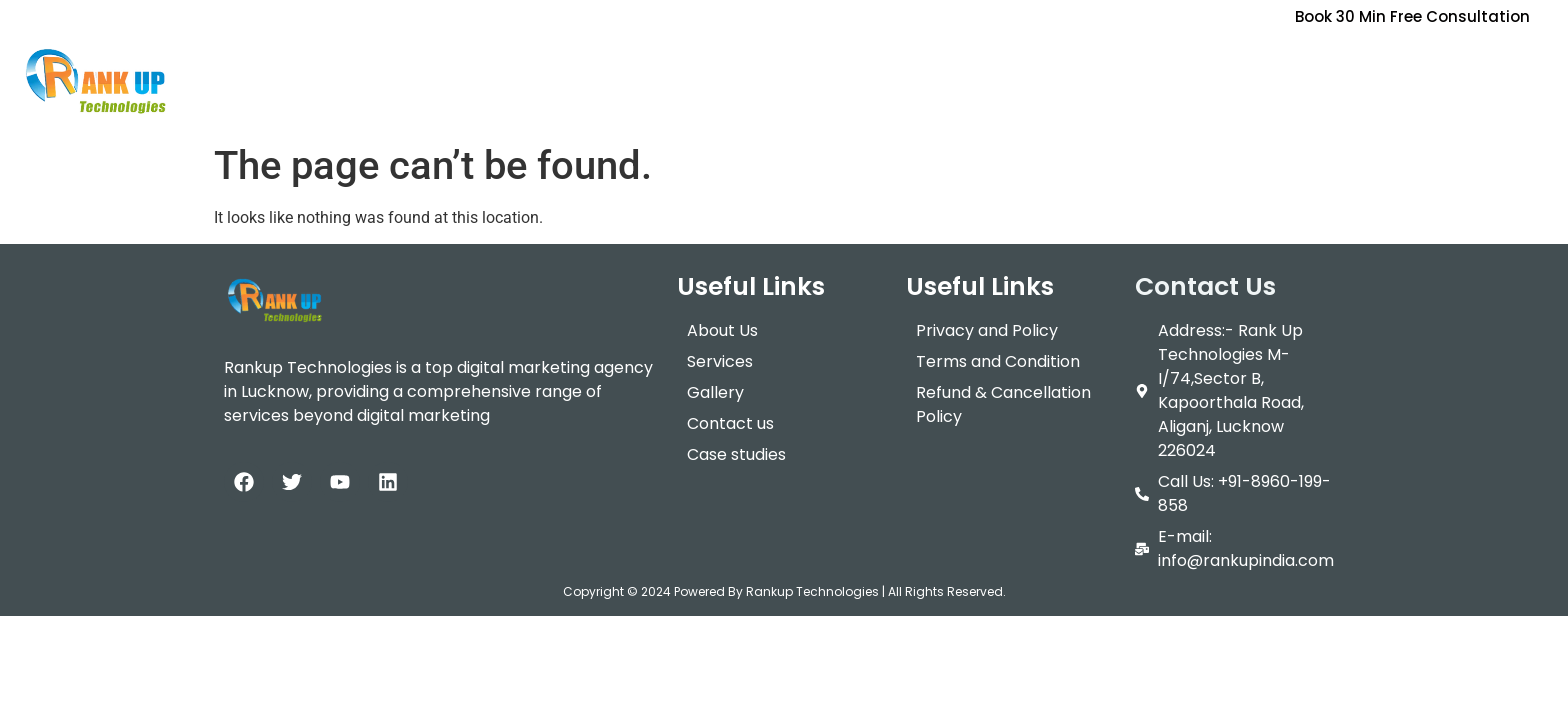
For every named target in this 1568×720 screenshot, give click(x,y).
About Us (671, 64)
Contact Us (1137, 64)
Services (780, 64)
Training (1020, 64)
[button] (780, 65)
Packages (901, 64)
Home (580, 64)
